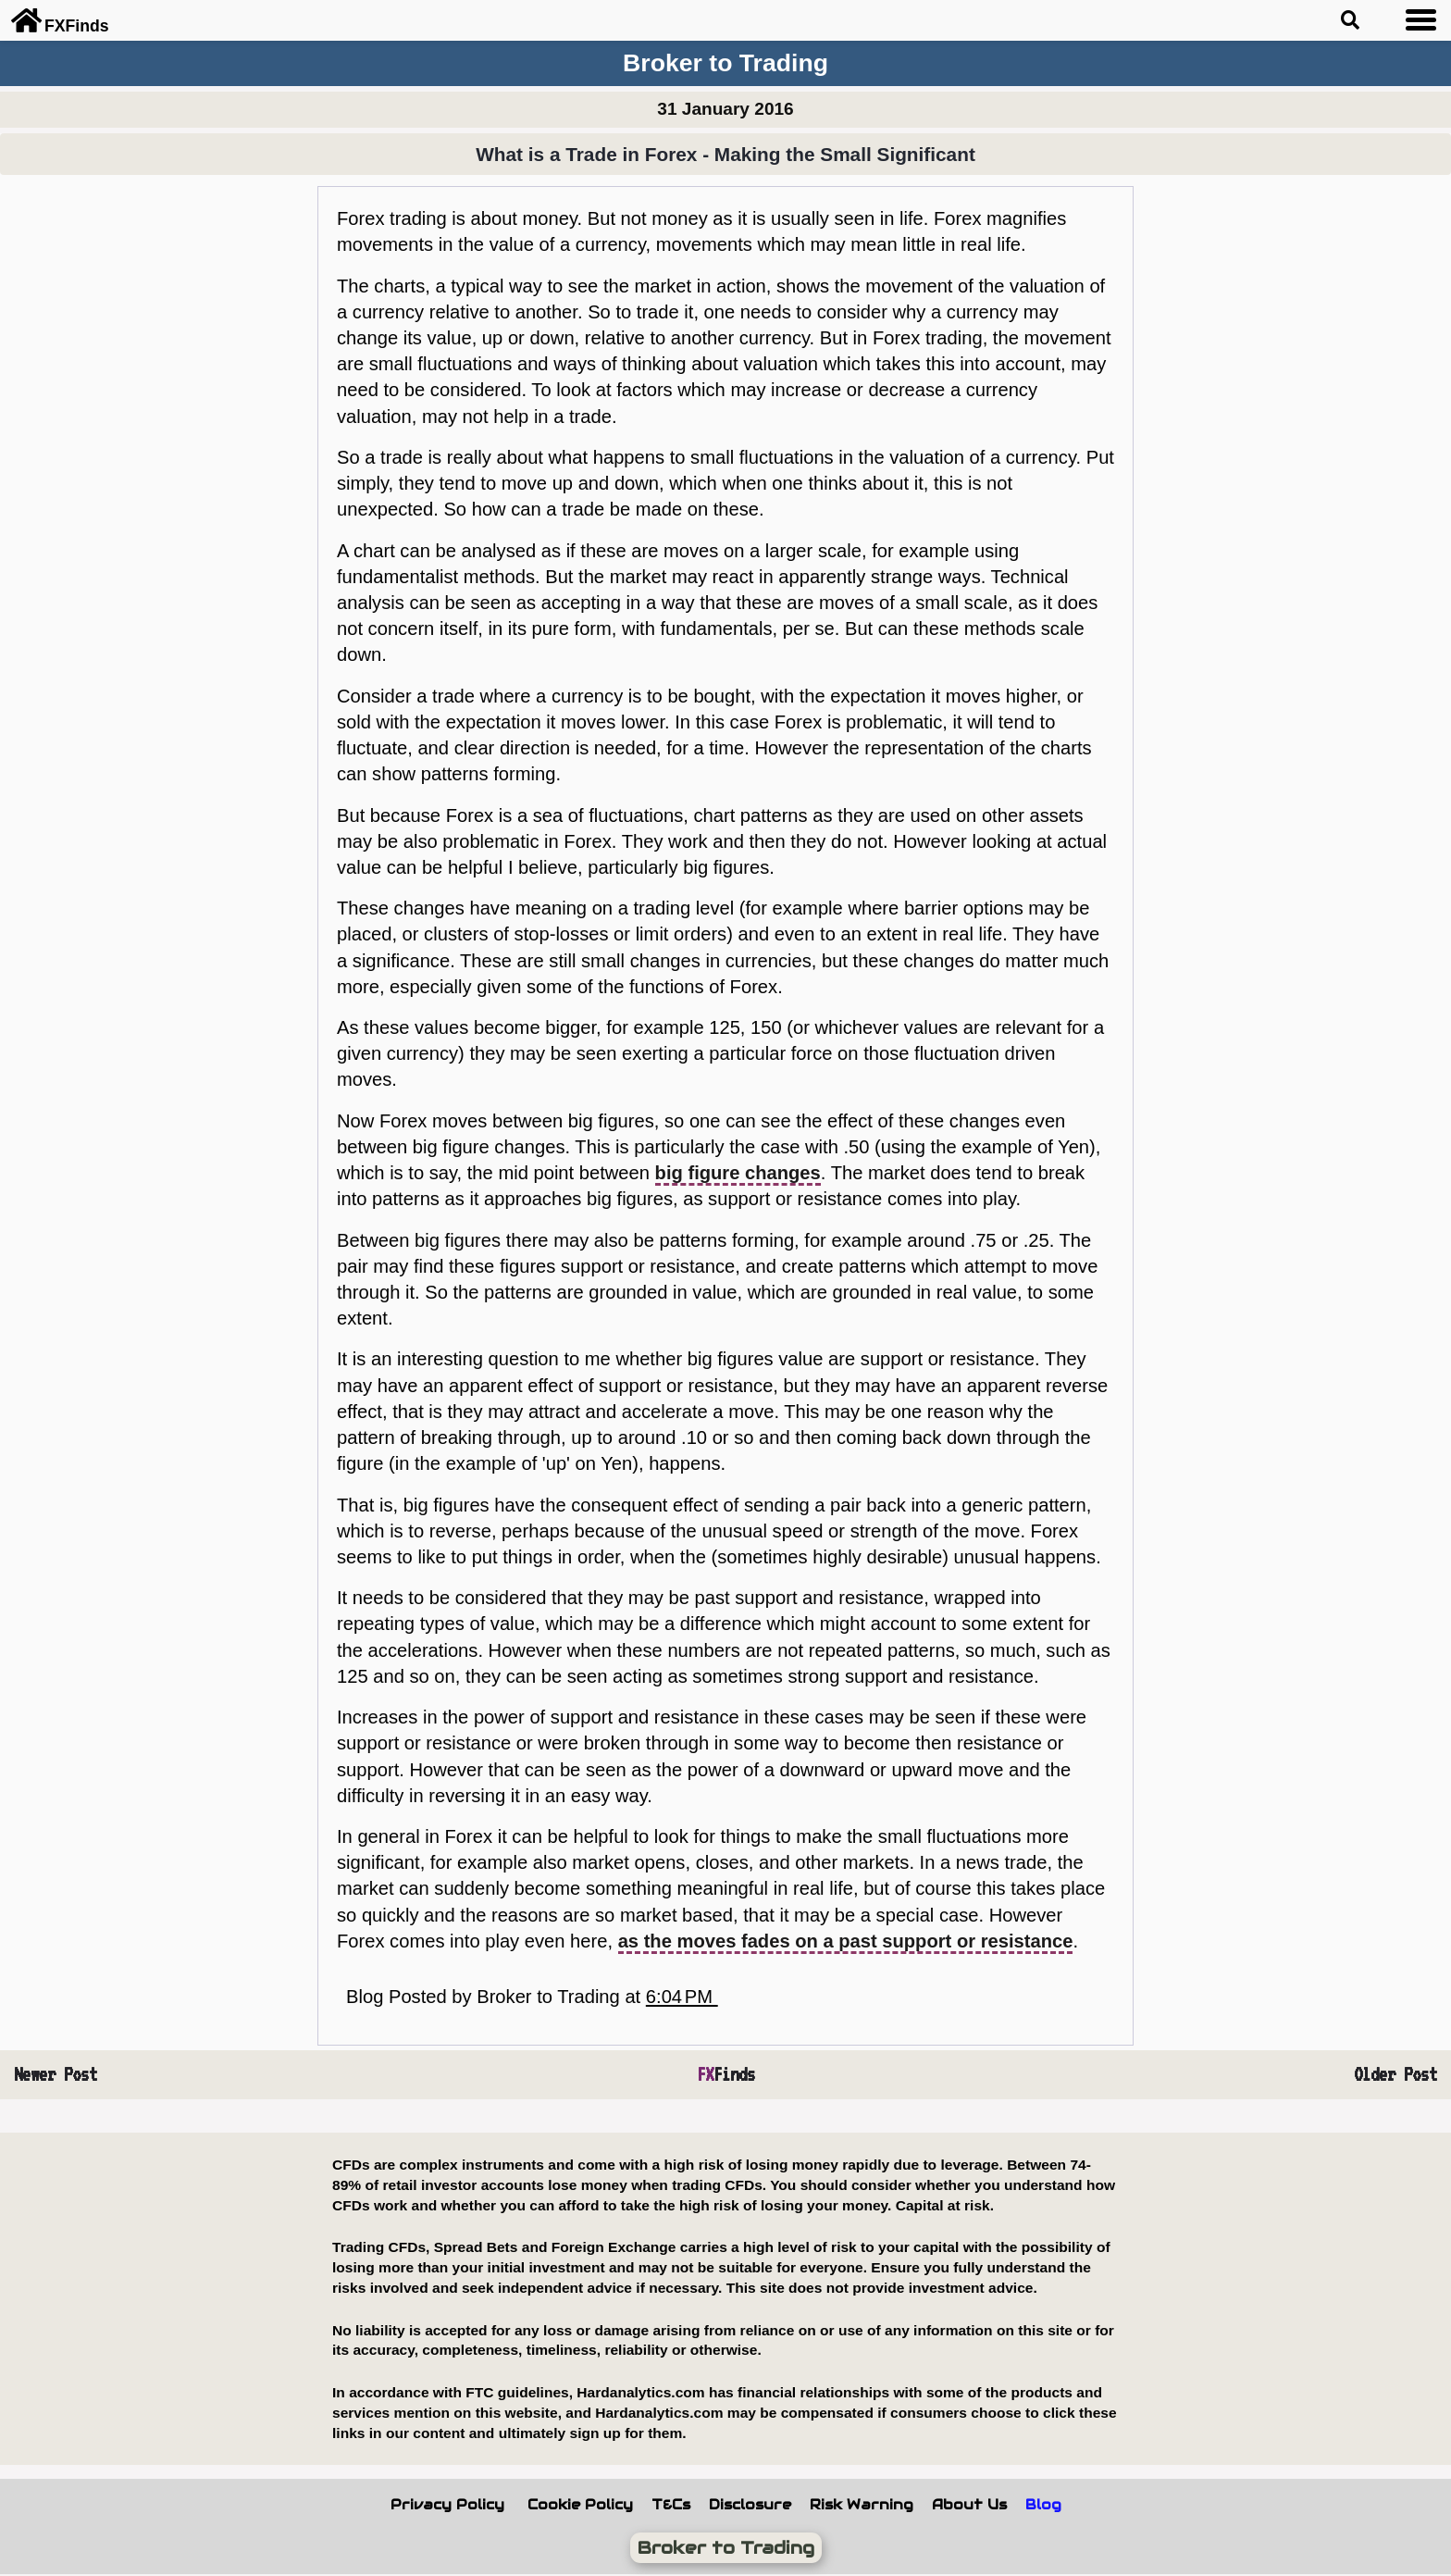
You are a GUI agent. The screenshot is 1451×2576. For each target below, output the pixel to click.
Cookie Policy (580, 2504)
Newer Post (55, 2074)
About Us (969, 2504)
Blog (1043, 2504)
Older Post (1395, 2074)
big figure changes (738, 1173)
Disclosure (750, 2504)
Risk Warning (861, 2504)
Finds (726, 2074)
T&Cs (670, 2504)
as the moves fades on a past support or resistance (845, 1941)
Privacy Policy (447, 2504)
